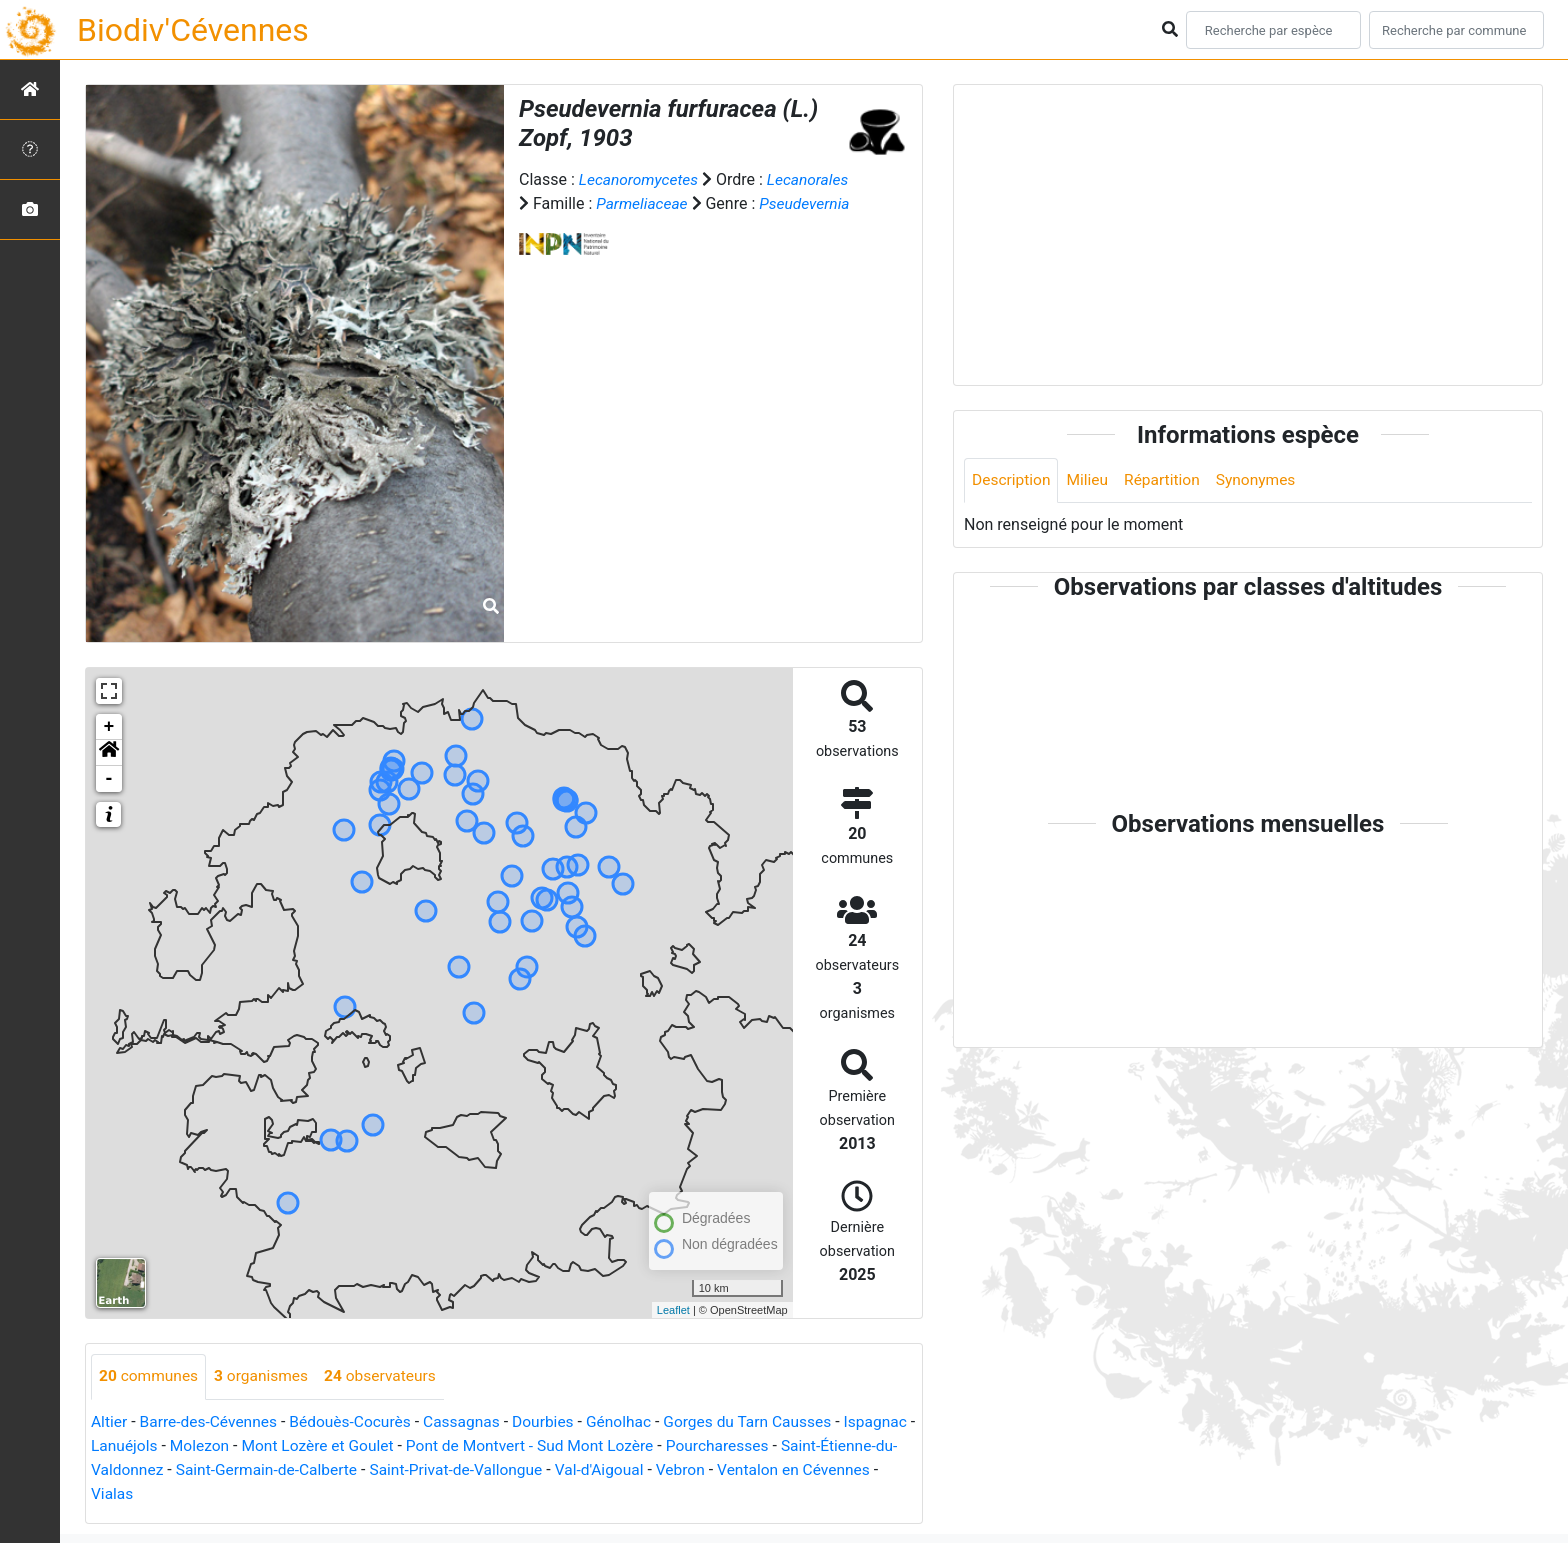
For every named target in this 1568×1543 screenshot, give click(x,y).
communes (150, 1376)
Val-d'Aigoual (735, 1469)
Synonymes (1263, 480)
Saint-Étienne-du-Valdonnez (188, 1469)
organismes (265, 1376)
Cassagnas (472, 1421)
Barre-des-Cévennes (212, 1421)
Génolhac (633, 1421)
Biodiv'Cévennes (193, 30)
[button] (109, 753)
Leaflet (673, 1310)
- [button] (109, 779)
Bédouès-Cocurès (357, 1421)
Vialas (283, 1493)
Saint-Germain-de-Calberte (391, 1469)
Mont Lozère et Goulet (401, 1445)
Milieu (1090, 480)
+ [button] (109, 727)
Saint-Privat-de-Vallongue (587, 1469)
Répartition (1167, 480)
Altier (109, 1421)
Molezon (279, 1445)
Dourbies (555, 1421)
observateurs (387, 1376)
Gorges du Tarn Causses (765, 1421)
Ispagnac (123, 1445)
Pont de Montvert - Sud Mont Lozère (619, 1445)
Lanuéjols (203, 1445)
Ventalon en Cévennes (170, 1493)
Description (1012, 480)
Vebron (818, 1469)
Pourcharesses (813, 1445)
